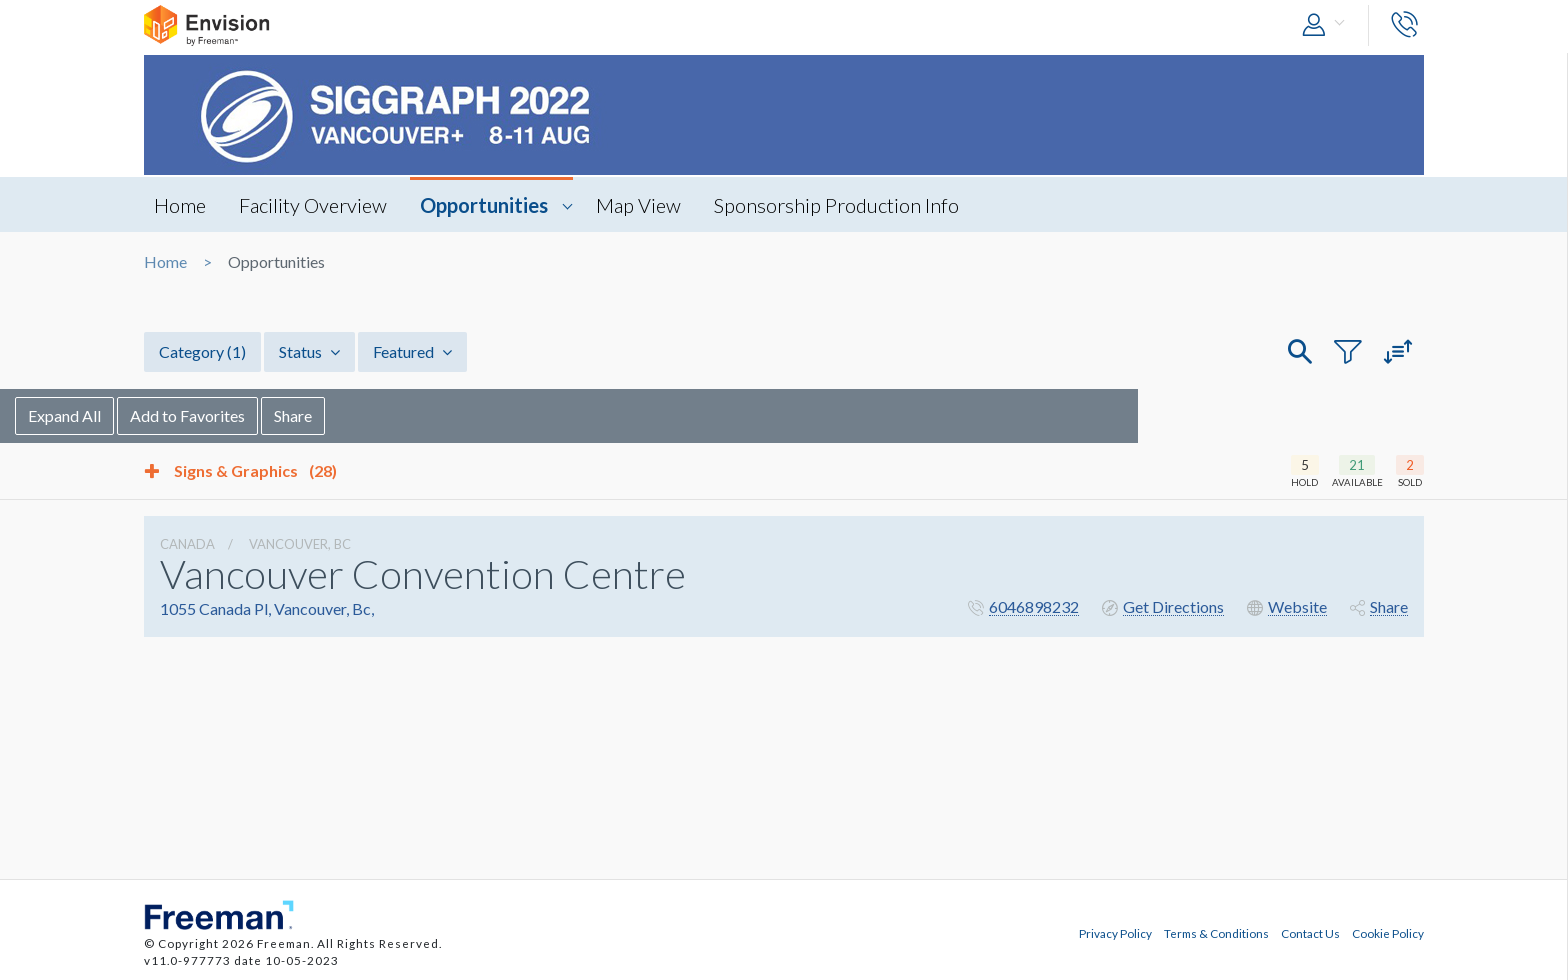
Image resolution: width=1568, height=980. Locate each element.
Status (309, 351)
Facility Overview (313, 205)
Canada (187, 544)
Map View (638, 205)
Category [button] (202, 351)
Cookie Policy (1388, 933)
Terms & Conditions (1216, 933)
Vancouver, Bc (300, 544)
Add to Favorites (316, 415)
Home (180, 205)
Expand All (193, 415)
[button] (1328, 25)
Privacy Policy (1115, 933)
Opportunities (484, 205)
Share (422, 415)
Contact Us (1310, 933)
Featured (412, 351)
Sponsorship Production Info (836, 205)
